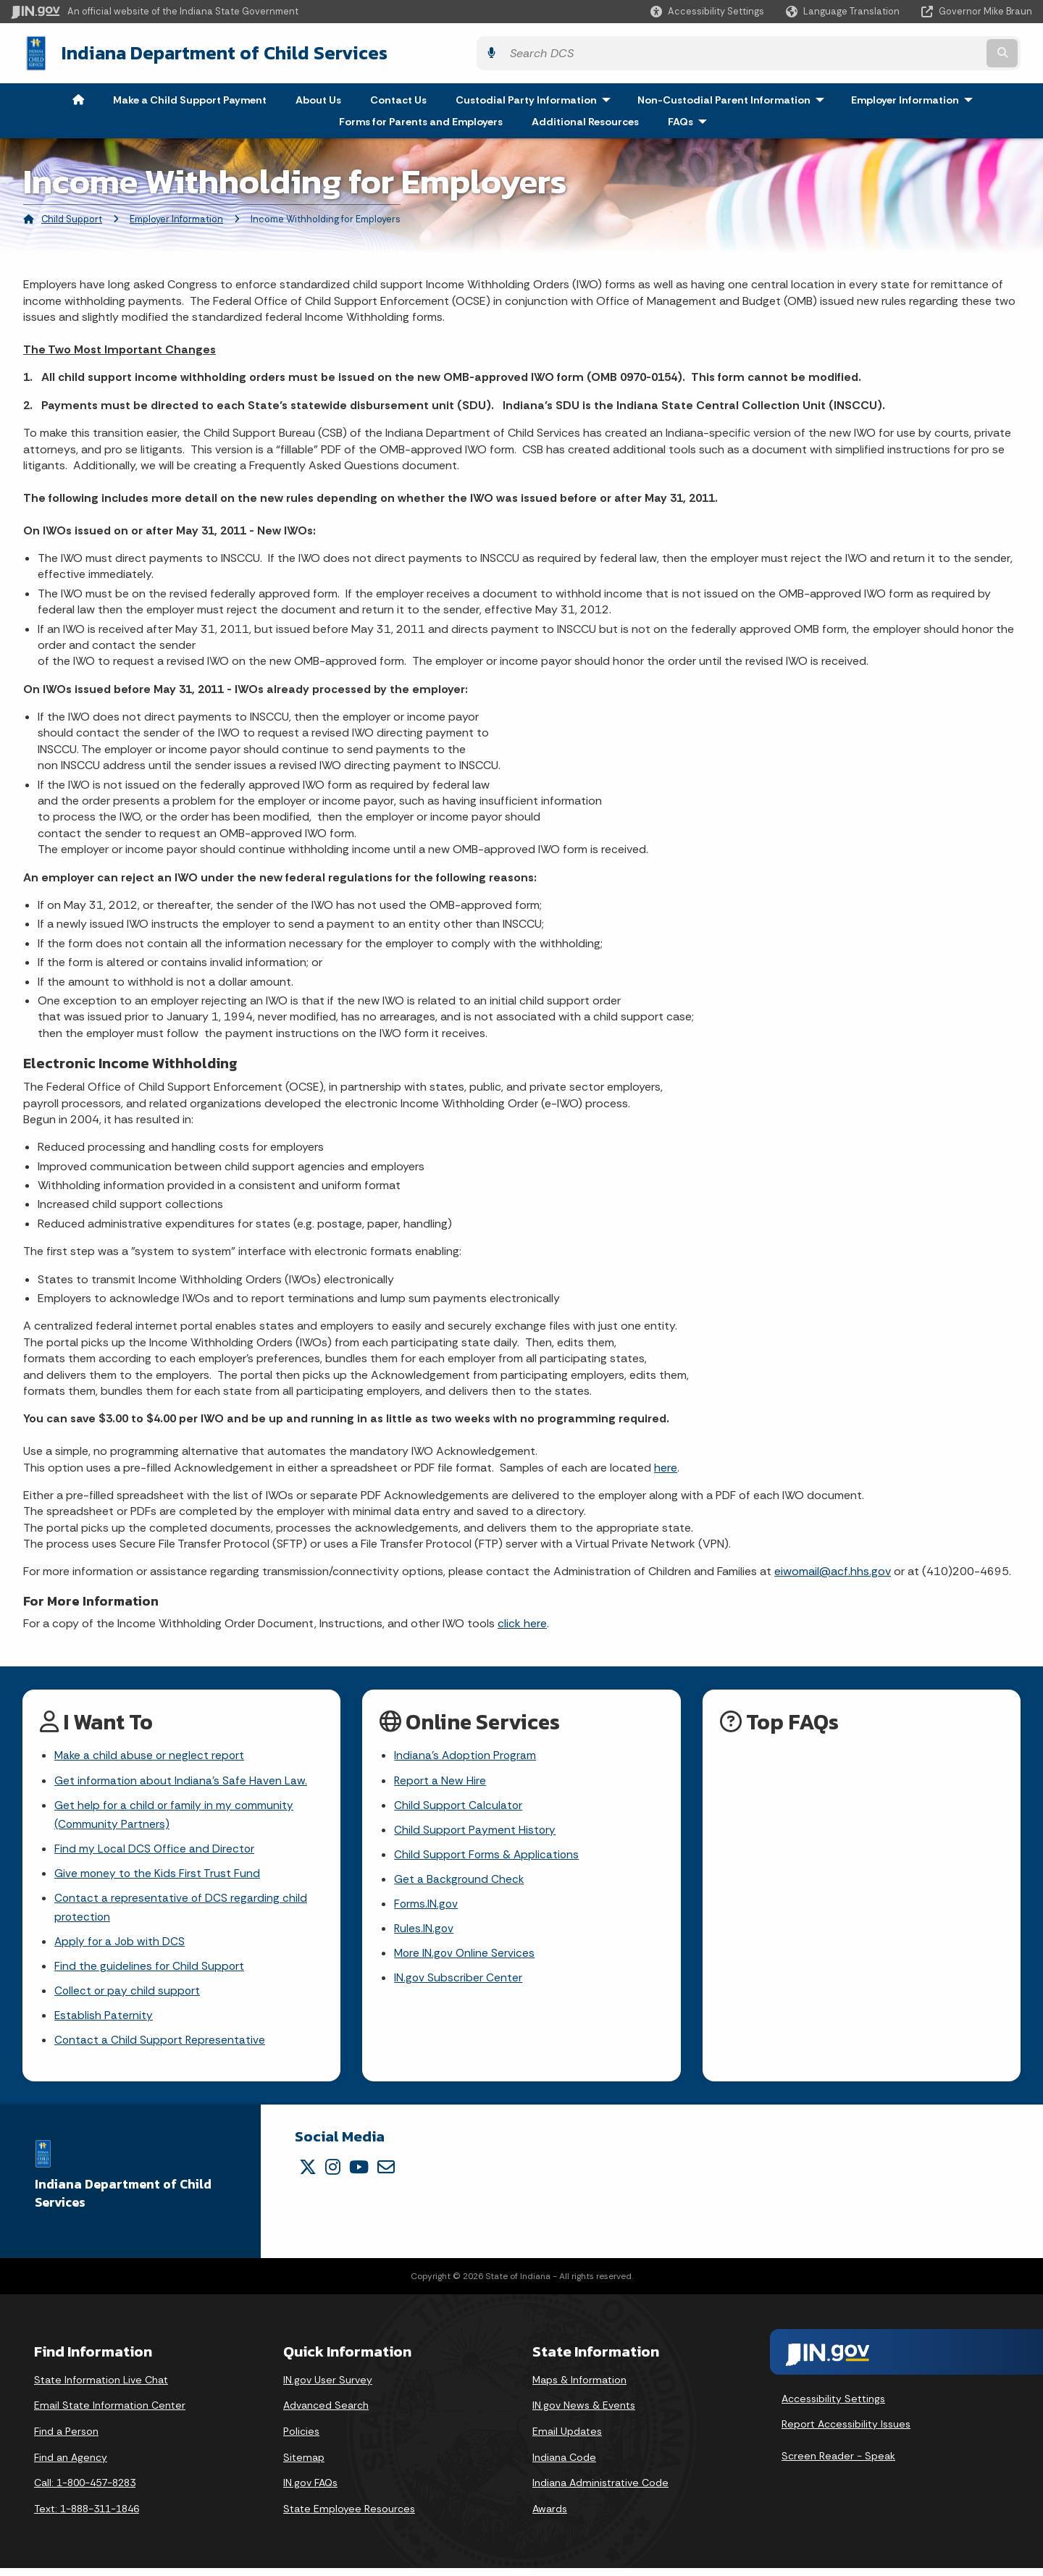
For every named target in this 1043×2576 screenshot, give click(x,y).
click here (522, 1620)
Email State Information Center (109, 2413)
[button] (707, 11)
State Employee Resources (349, 2516)
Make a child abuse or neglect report (150, 1753)
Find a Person (66, 2439)
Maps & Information (579, 2387)
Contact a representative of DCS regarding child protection (181, 1910)
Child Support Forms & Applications (488, 1855)
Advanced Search (326, 2413)
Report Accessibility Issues (846, 2431)
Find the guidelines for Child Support (150, 1971)
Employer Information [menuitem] (915, 97)
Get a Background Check (460, 1881)
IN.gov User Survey (327, 2387)
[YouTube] (359, 2174)
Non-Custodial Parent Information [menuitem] (734, 97)
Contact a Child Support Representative (160, 2047)
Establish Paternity (104, 2022)
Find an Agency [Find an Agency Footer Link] (70, 2464)
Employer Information (176, 216)
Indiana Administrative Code (600, 2490)
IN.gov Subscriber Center (458, 1982)
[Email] (386, 2174)
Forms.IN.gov (426, 1906)
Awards (549, 2516)
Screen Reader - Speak (838, 2463)
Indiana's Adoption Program (466, 1753)
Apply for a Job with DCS (120, 1945)
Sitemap (303, 2464)
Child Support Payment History (475, 1829)
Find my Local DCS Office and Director (155, 1850)
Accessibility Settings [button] (833, 2405)
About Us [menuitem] (318, 97)
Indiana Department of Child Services (211, 51)
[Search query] (907, 52)
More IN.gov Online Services (465, 1957)
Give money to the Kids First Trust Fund (157, 1875)
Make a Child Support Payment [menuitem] (190, 97)
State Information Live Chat (101, 2387)
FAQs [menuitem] (690, 118)
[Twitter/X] (308, 2174)
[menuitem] (78, 97)
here (665, 1464)
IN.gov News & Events (583, 2413)
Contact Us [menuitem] (398, 97)
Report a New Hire (440, 1779)
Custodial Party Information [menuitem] (536, 97)
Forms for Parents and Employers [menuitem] (421, 118)
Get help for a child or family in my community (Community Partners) (175, 1814)
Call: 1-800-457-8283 (84, 2490)
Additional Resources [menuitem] (585, 118)
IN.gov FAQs (310, 2490)
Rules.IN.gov (424, 1931)
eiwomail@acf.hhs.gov (832, 1569)
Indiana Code (564, 2464)
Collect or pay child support (128, 1997)
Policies (301, 2439)
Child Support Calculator (459, 1804)
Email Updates (567, 2439)
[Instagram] (332, 2174)
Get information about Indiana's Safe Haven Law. (181, 1779)
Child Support (71, 216)
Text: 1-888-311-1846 (86, 2516)
